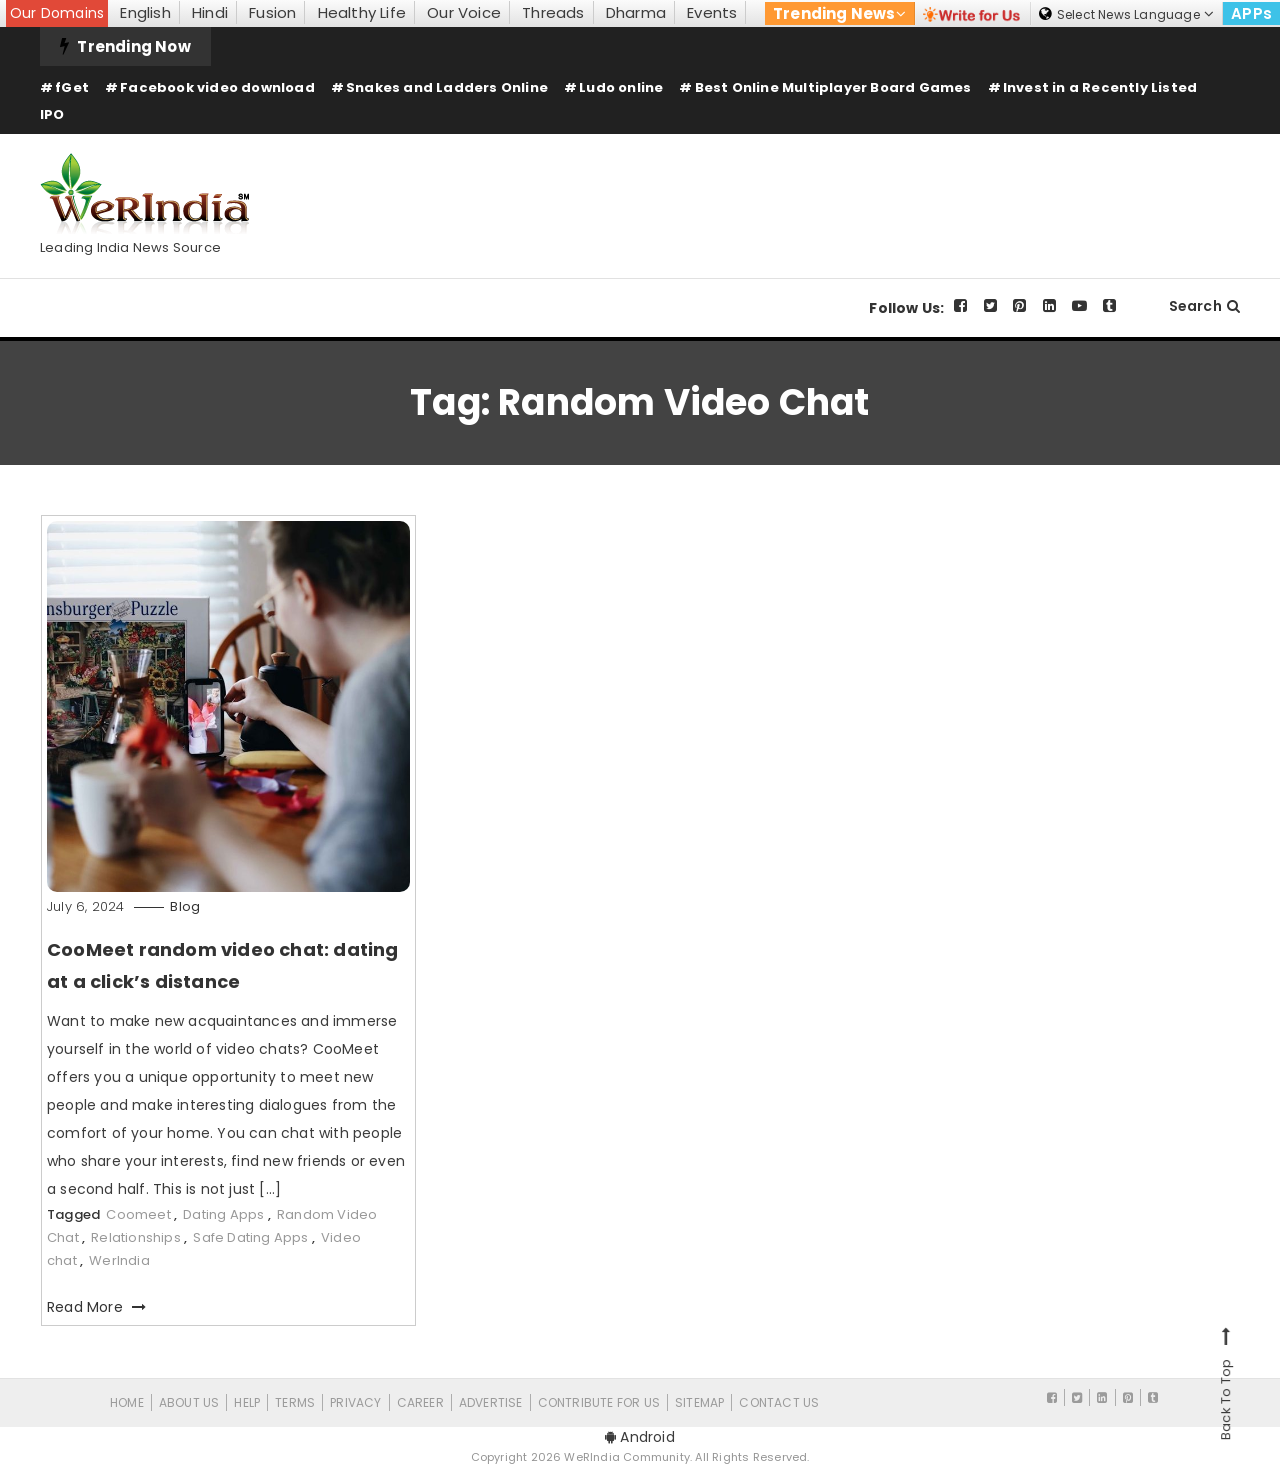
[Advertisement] (876, 189)
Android (640, 1437)
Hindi (210, 12)
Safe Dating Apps (250, 1237)
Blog (185, 906)
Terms (295, 1402)
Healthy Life (362, 12)
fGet (72, 87)
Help (247, 1402)
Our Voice (464, 12)
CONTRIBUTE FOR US (599, 1402)
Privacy (355, 1402)
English (145, 12)
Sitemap (699, 1402)
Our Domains (57, 13)
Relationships (136, 1237)
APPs (1251, 13)
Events (712, 12)
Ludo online (621, 87)
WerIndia (119, 1260)
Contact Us (779, 1402)
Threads (553, 12)
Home (127, 1402)
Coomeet (138, 1214)
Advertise (491, 1402)
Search (1204, 306)
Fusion (272, 12)
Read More (96, 1307)
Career (420, 1402)
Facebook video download (217, 87)
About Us (189, 1402)
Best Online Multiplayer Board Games (833, 87)
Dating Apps (223, 1214)
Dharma (636, 12)
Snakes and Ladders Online (447, 87)
